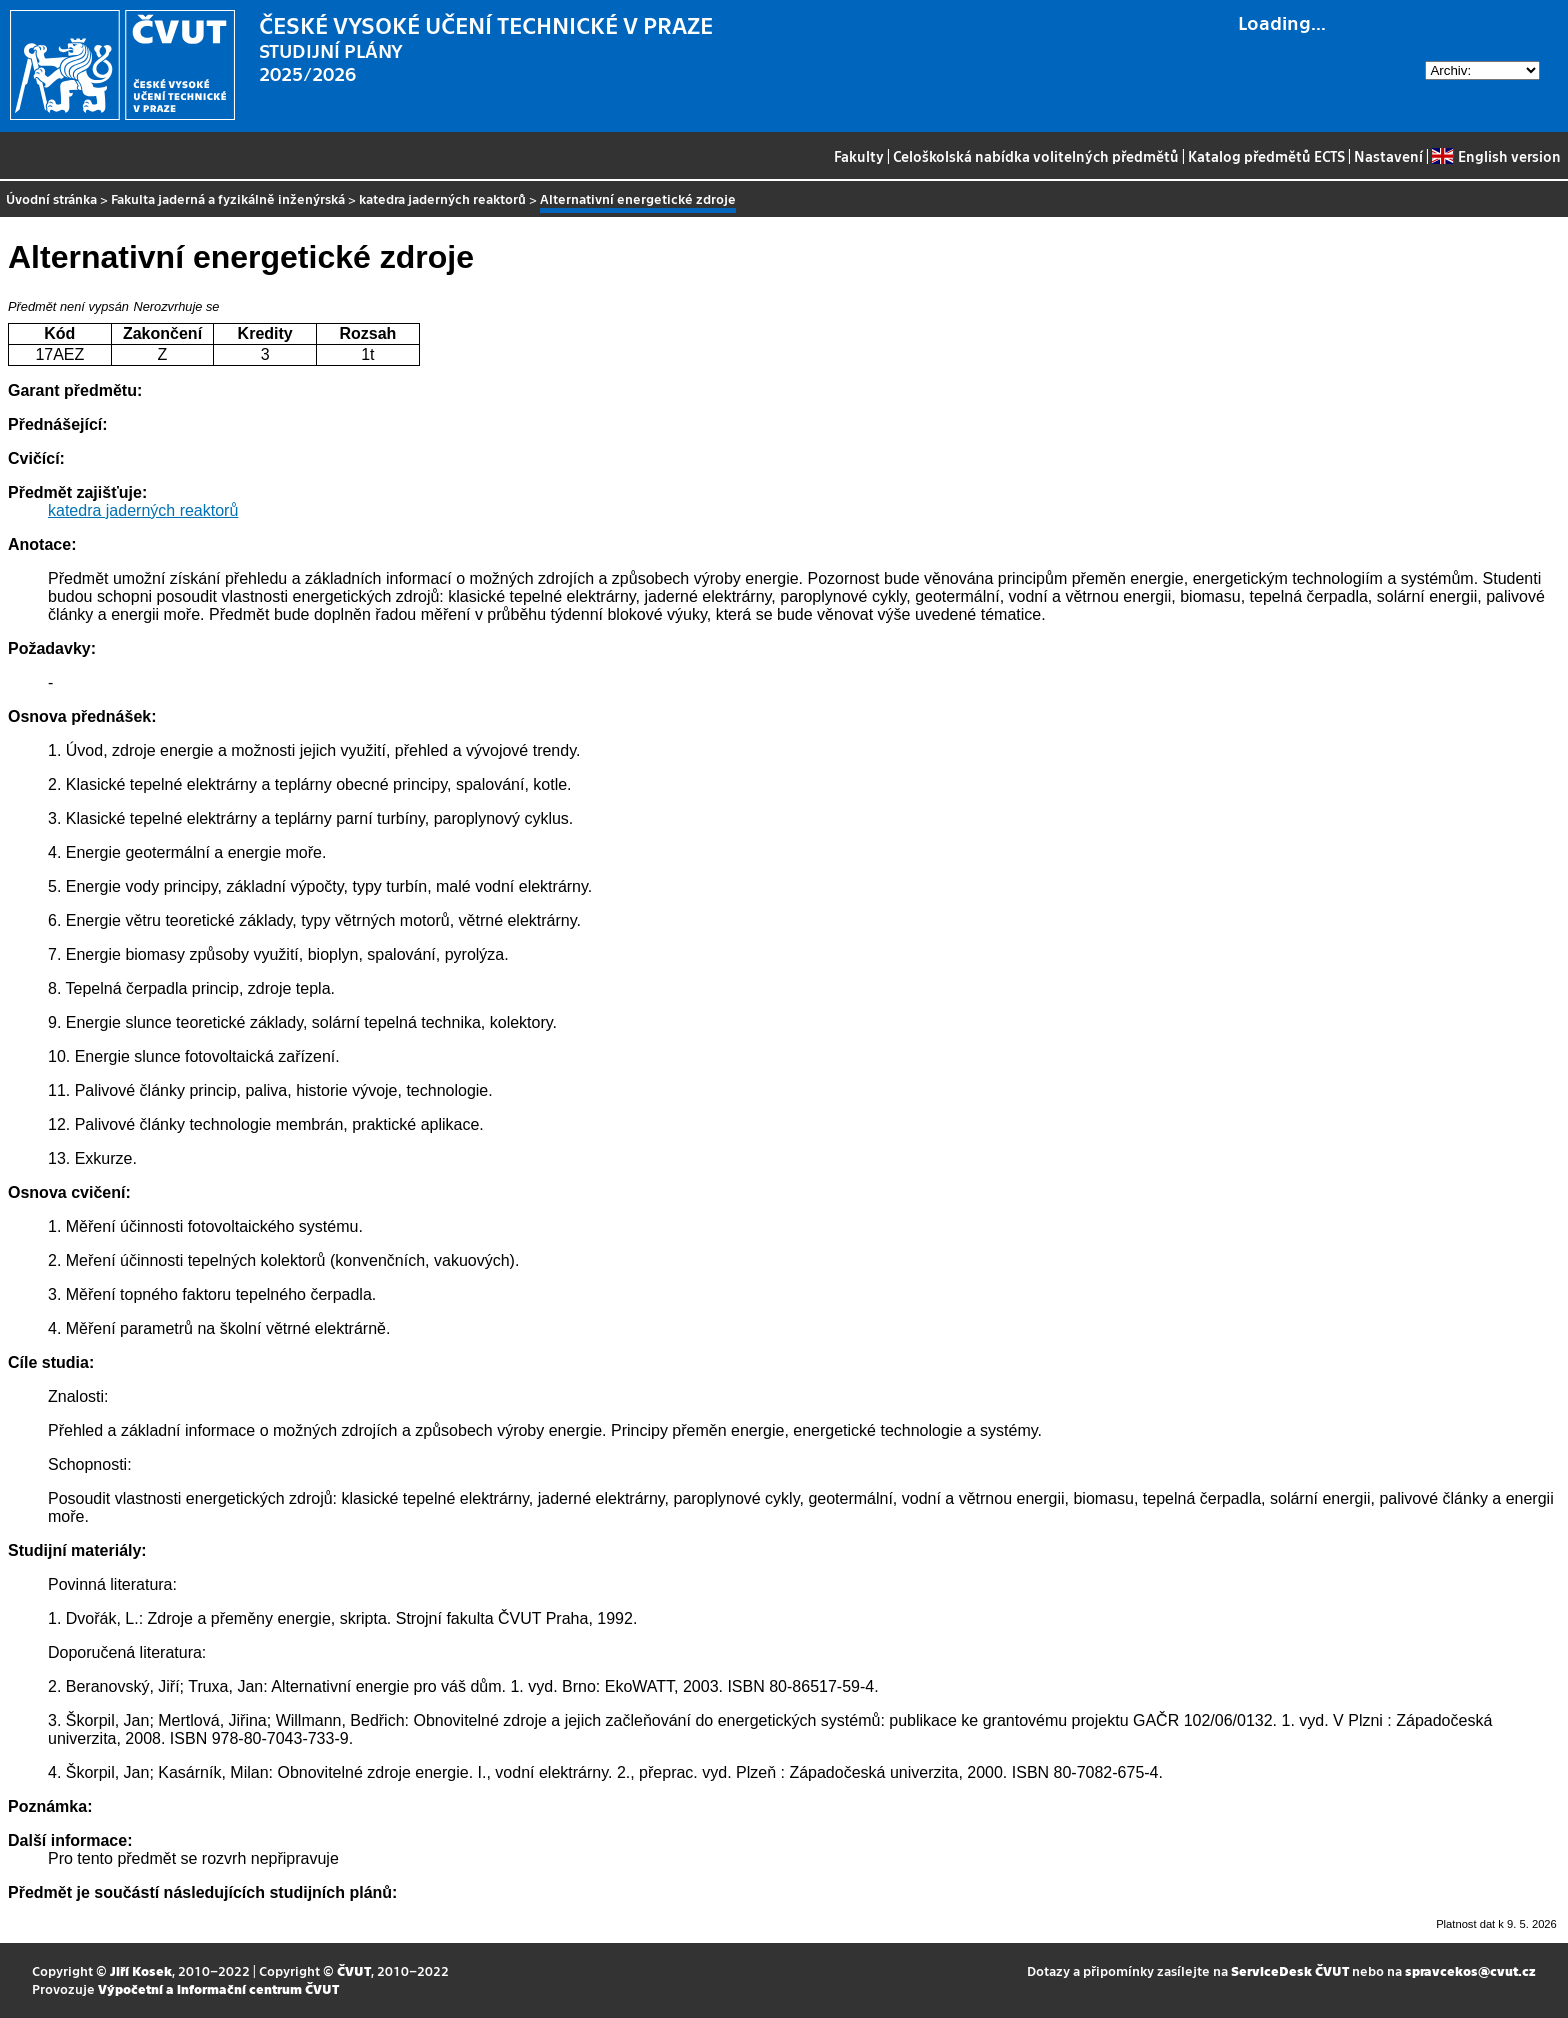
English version (1496, 156)
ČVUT (354, 1970)
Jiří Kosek (141, 1970)
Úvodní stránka (51, 198)
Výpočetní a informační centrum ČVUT (218, 1988)
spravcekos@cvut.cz (1470, 1970)
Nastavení (1388, 156)
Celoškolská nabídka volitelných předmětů (1036, 156)
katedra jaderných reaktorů (442, 198)
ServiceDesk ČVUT (1290, 1970)
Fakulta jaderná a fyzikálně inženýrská (228, 198)
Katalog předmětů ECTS (1266, 156)
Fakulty (859, 156)
